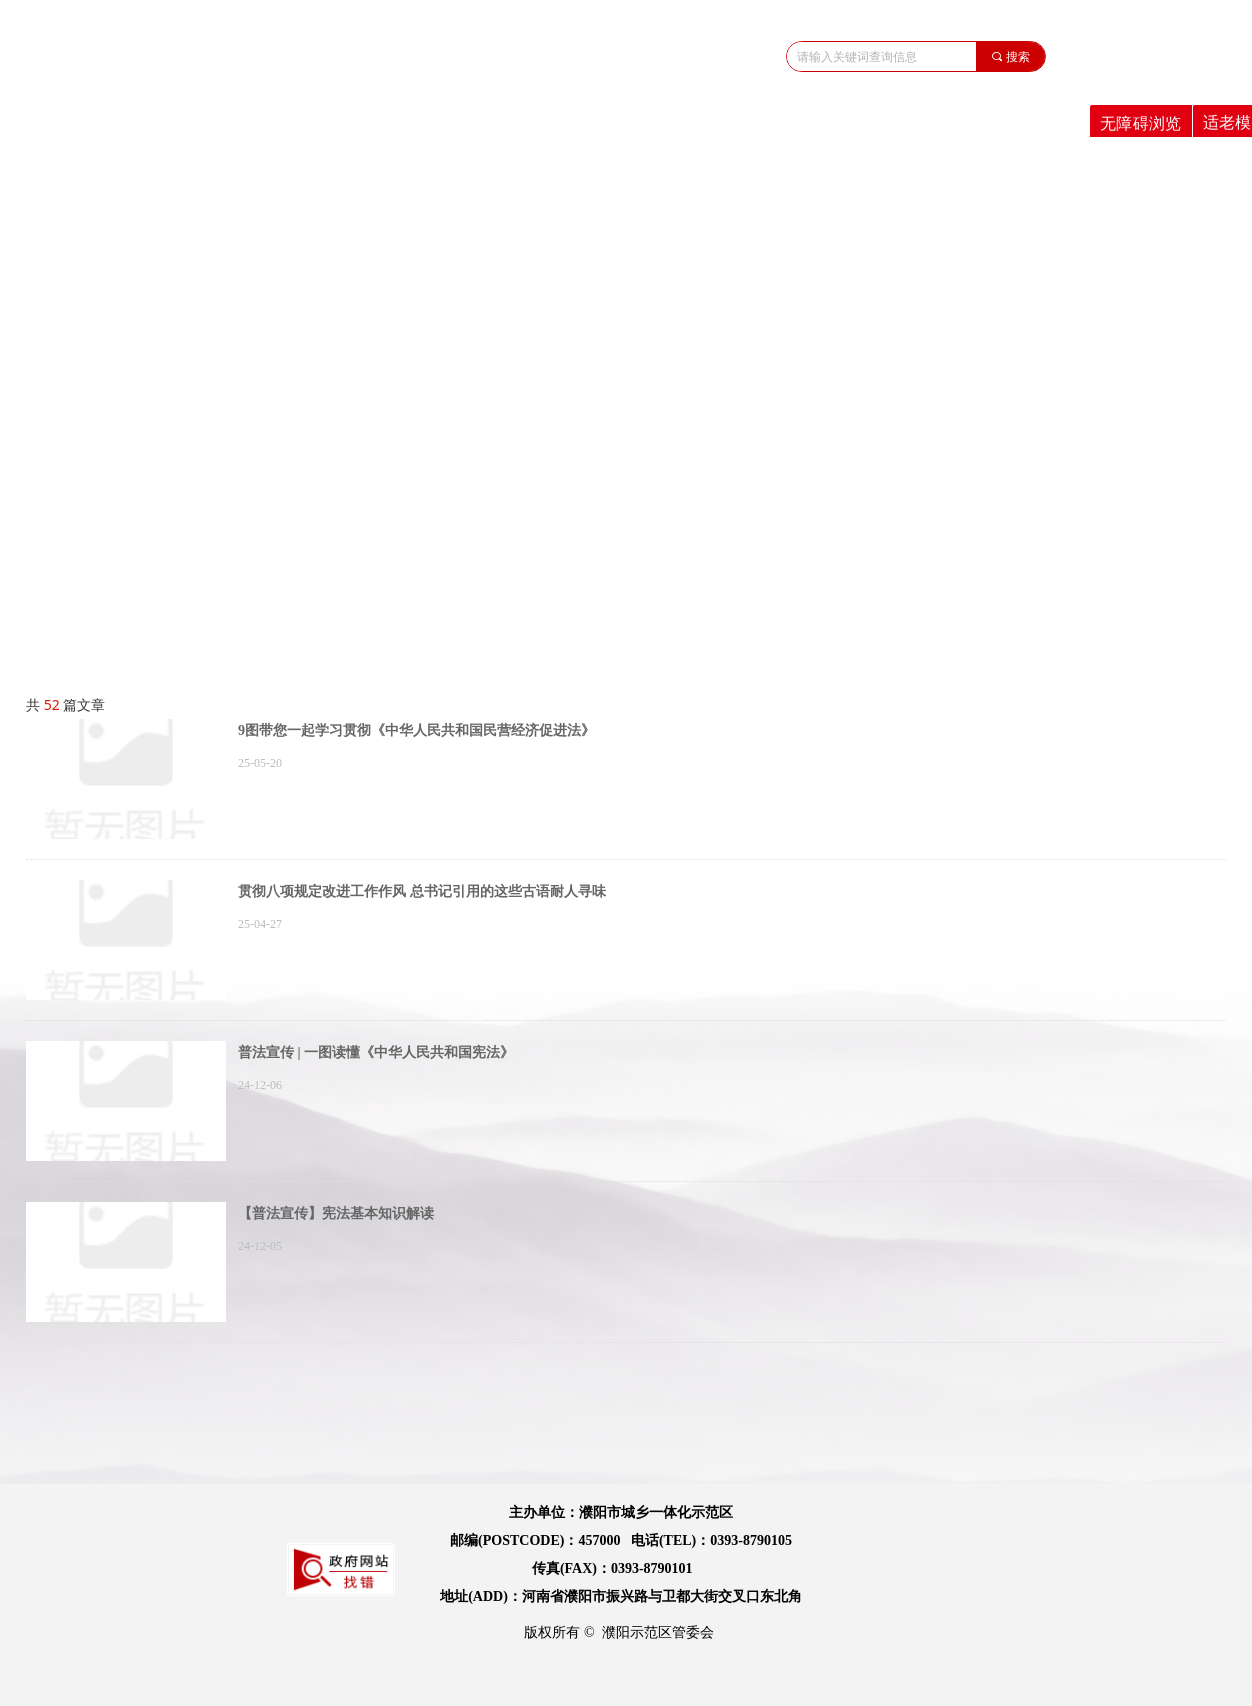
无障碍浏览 (1141, 123)
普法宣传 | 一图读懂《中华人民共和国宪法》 (376, 1052)
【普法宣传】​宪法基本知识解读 (336, 1213)
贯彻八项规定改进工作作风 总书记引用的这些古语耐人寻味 (422, 891)
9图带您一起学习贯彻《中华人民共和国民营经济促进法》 (416, 730)
